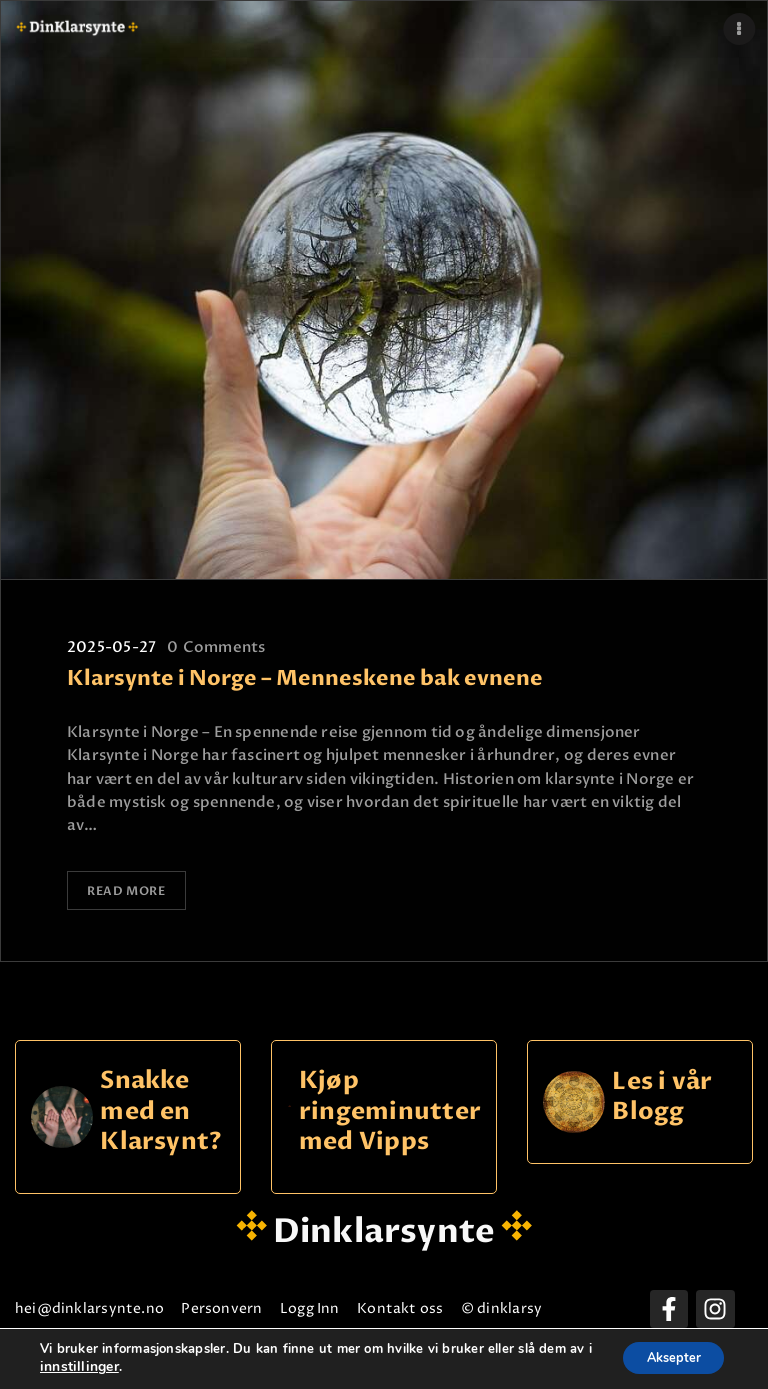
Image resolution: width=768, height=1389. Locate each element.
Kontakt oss (530, 1305)
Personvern (278, 1305)
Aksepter (665, 1357)
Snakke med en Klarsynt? (161, 1109)
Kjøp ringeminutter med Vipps (390, 1109)
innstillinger (102, 1367)
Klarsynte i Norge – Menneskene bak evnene (305, 678)
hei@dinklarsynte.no (109, 1305)
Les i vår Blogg (662, 1094)
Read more (128, 890)
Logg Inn (403, 1305)
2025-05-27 (111, 647)
